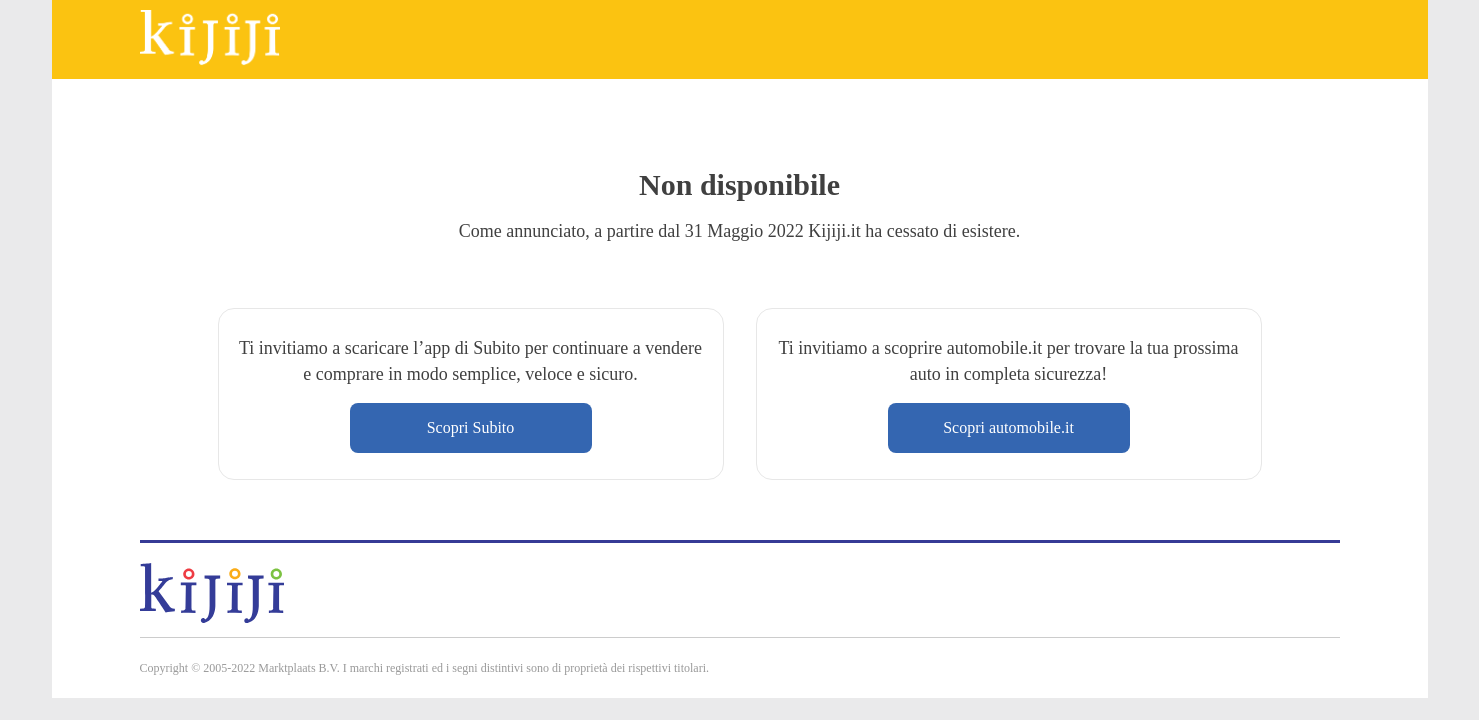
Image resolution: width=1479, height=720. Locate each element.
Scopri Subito (471, 427)
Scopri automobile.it (1008, 427)
